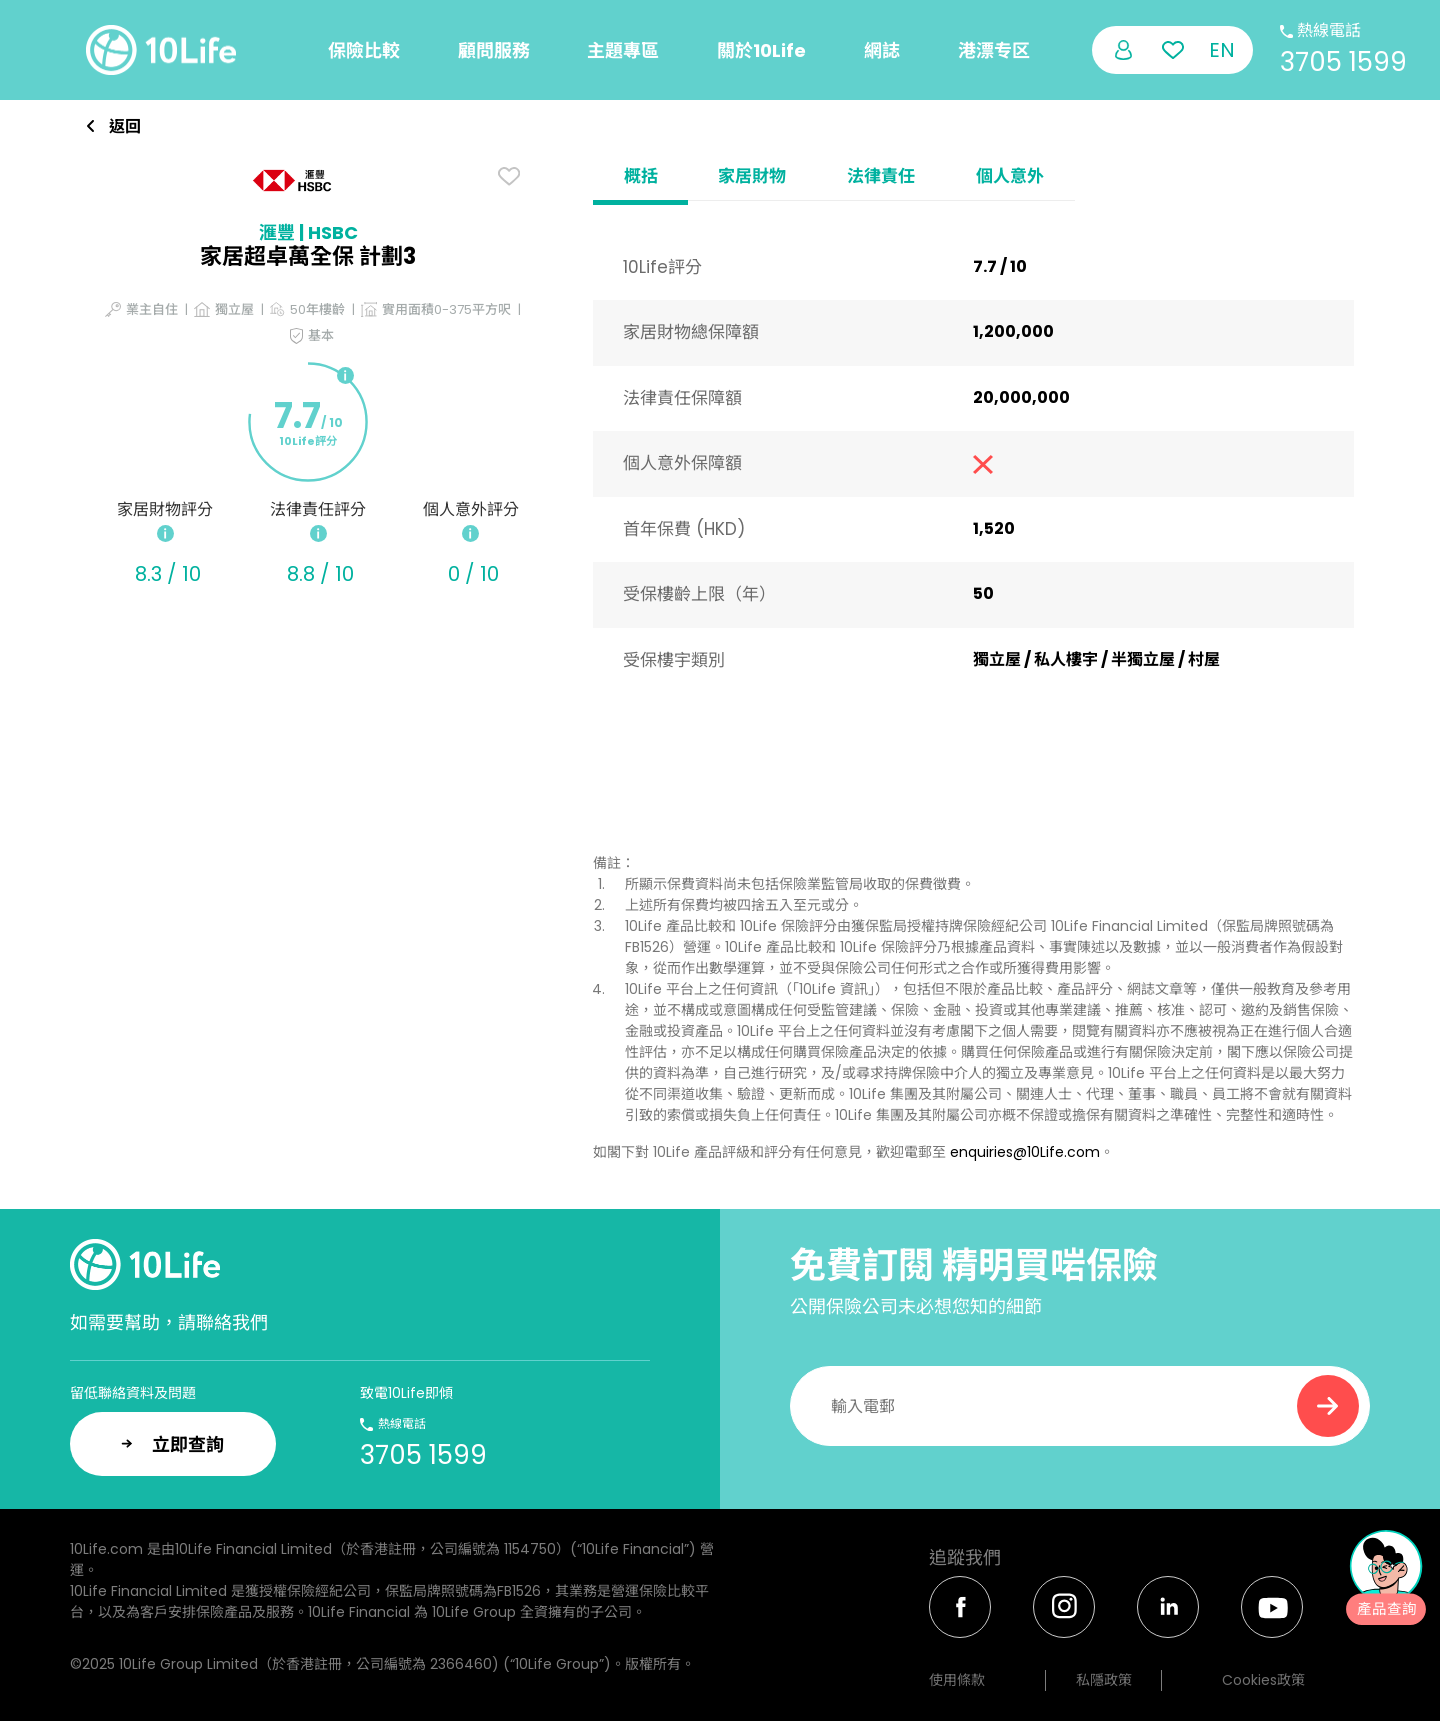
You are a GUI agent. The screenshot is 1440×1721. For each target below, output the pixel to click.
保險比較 (364, 50)
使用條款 (957, 1680)
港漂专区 (994, 50)
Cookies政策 (1263, 1680)
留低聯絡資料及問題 (133, 1393)
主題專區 (623, 50)
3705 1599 (1343, 62)
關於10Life (761, 50)
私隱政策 (1104, 1680)
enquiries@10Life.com (1025, 1152)
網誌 (882, 50)
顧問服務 (494, 50)
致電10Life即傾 (406, 1393)
